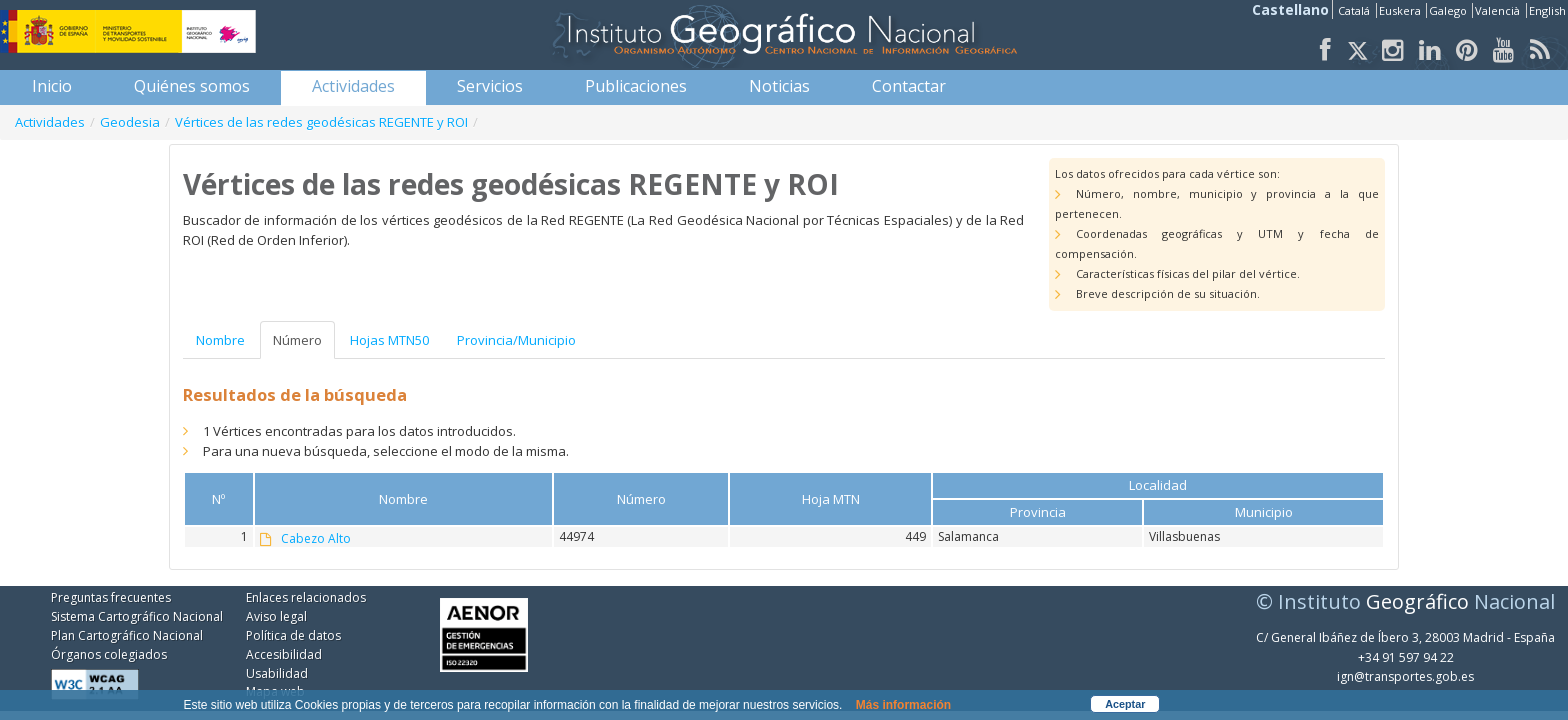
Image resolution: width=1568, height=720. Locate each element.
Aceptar (1125, 704)
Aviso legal (276, 616)
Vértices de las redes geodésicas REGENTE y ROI (321, 122)
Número (297, 340)
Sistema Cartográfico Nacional (137, 616)
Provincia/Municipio (516, 340)
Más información (903, 705)
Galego (1449, 10)
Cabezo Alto (316, 539)
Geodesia (130, 122)
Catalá (1355, 10)
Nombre (220, 340)
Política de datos (293, 635)
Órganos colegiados (109, 654)
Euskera (1401, 10)
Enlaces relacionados (306, 597)
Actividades (50, 122)
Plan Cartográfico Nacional (127, 635)
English (1547, 10)
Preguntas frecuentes (111, 597)
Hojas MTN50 (389, 340)
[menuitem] (52, 86)
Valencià (1499, 10)
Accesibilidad (284, 654)
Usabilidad (277, 673)
